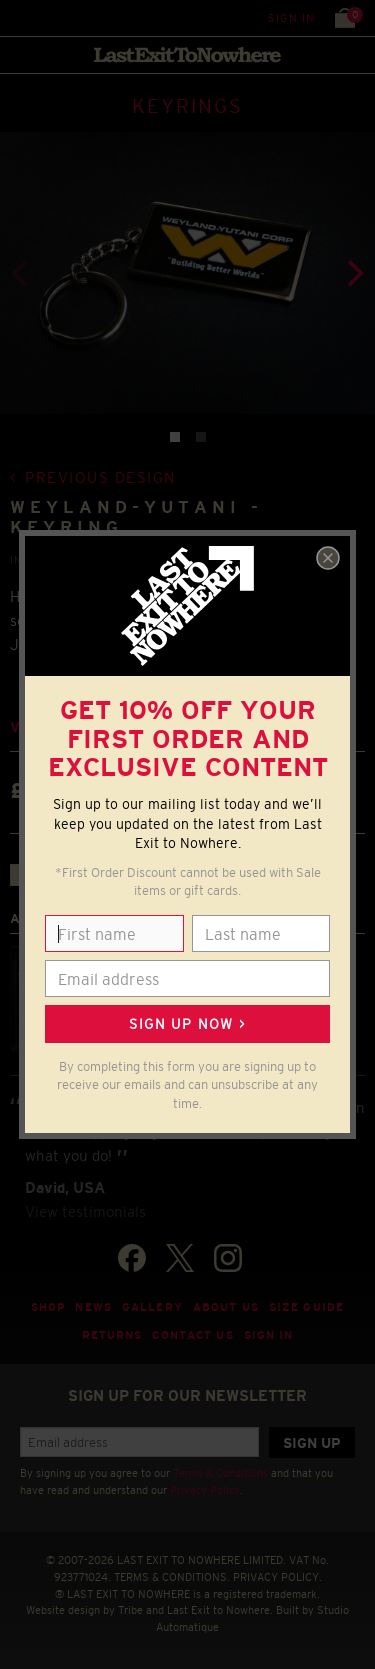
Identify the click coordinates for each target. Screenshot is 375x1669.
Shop (48, 1307)
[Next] (353, 273)
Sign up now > (187, 1024)
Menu (19, 17)
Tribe (130, 1610)
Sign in (291, 18)
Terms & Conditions (220, 1473)
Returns (112, 1335)
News (93, 1307)
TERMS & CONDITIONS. (172, 1577)
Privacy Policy (205, 1490)
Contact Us (192, 1335)
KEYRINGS (187, 106)
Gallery (152, 1307)
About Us (226, 1307)
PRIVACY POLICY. (277, 1577)
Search (59, 17)
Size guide (306, 1307)
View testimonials (85, 1211)
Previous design (100, 477)
